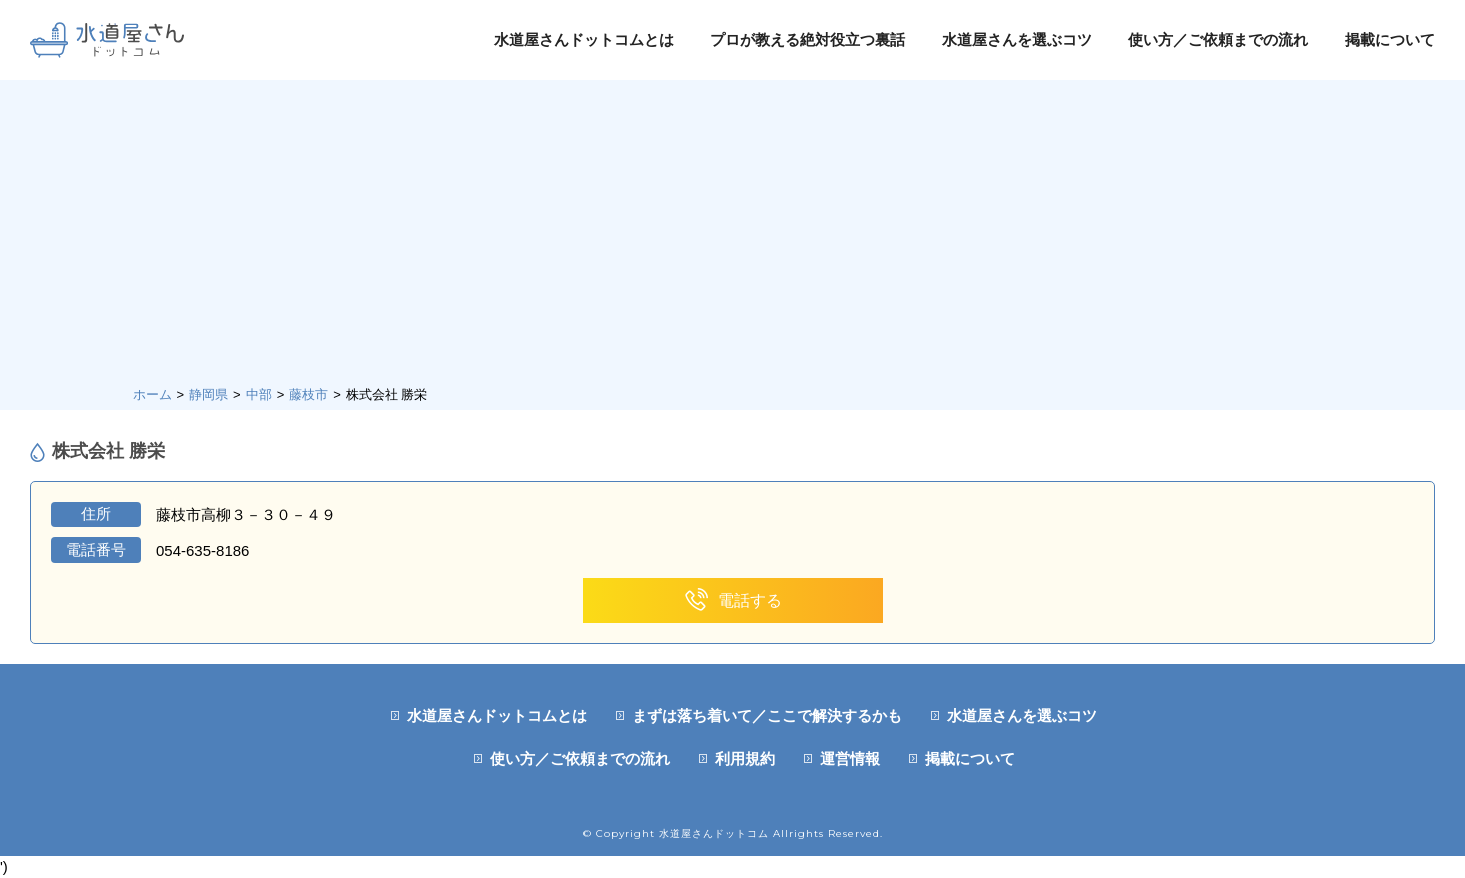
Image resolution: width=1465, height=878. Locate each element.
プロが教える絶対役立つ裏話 (807, 39)
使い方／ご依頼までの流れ (1218, 39)
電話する (732, 600)
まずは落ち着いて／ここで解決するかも (767, 715)
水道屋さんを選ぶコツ (1017, 39)
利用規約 (745, 758)
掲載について (1390, 39)
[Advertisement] (733, 235)
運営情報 (850, 758)
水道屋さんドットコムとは (584, 39)
